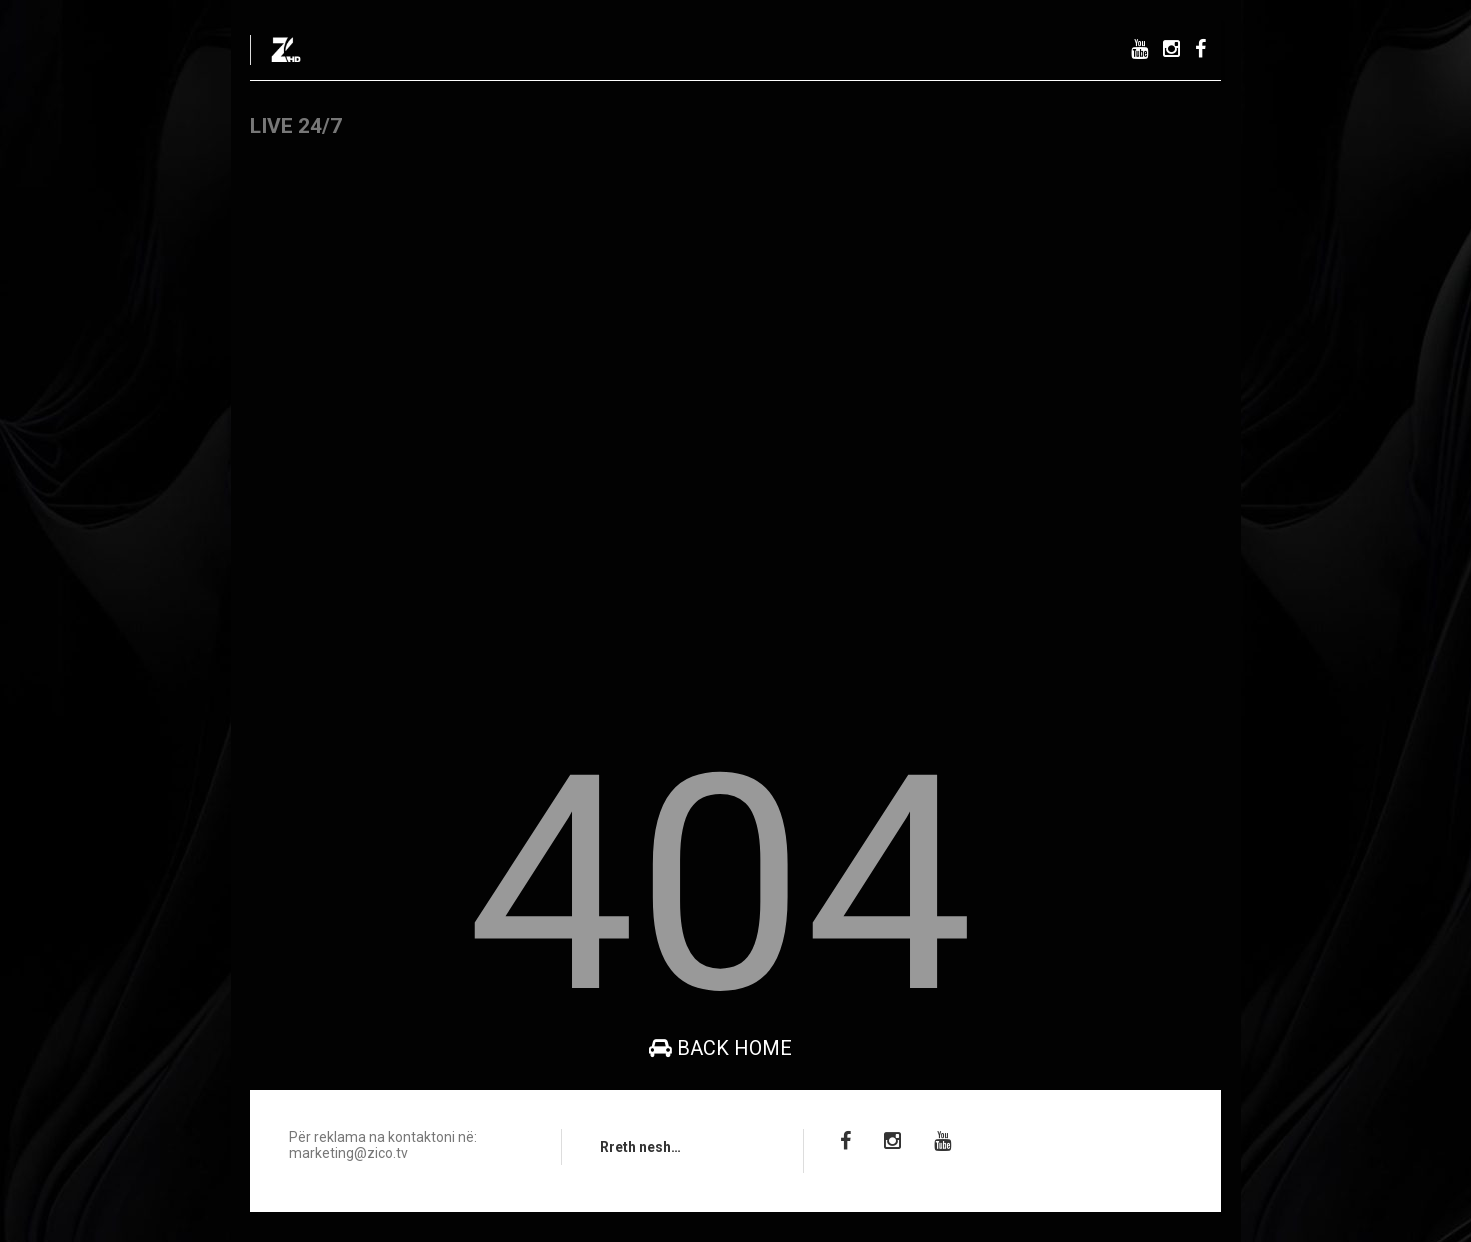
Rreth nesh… (640, 1147)
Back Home (720, 1048)
